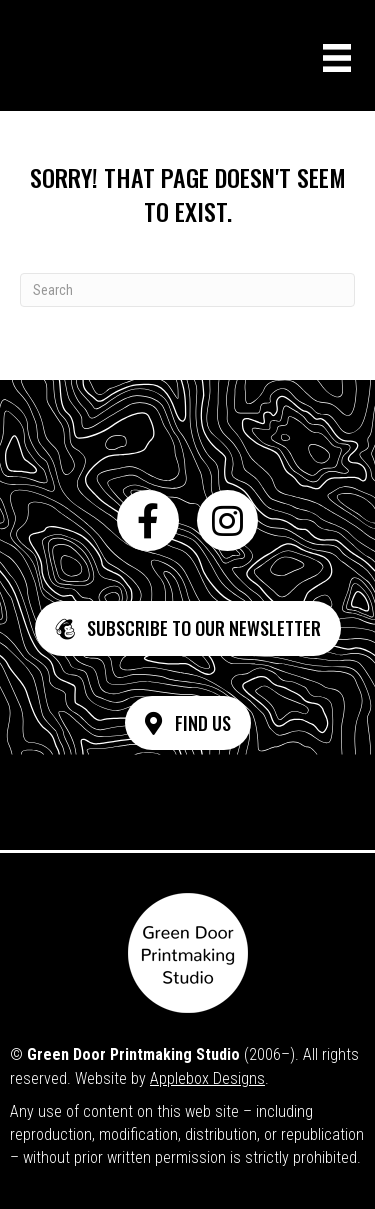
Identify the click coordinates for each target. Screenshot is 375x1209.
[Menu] (337, 58)
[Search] (187, 290)
